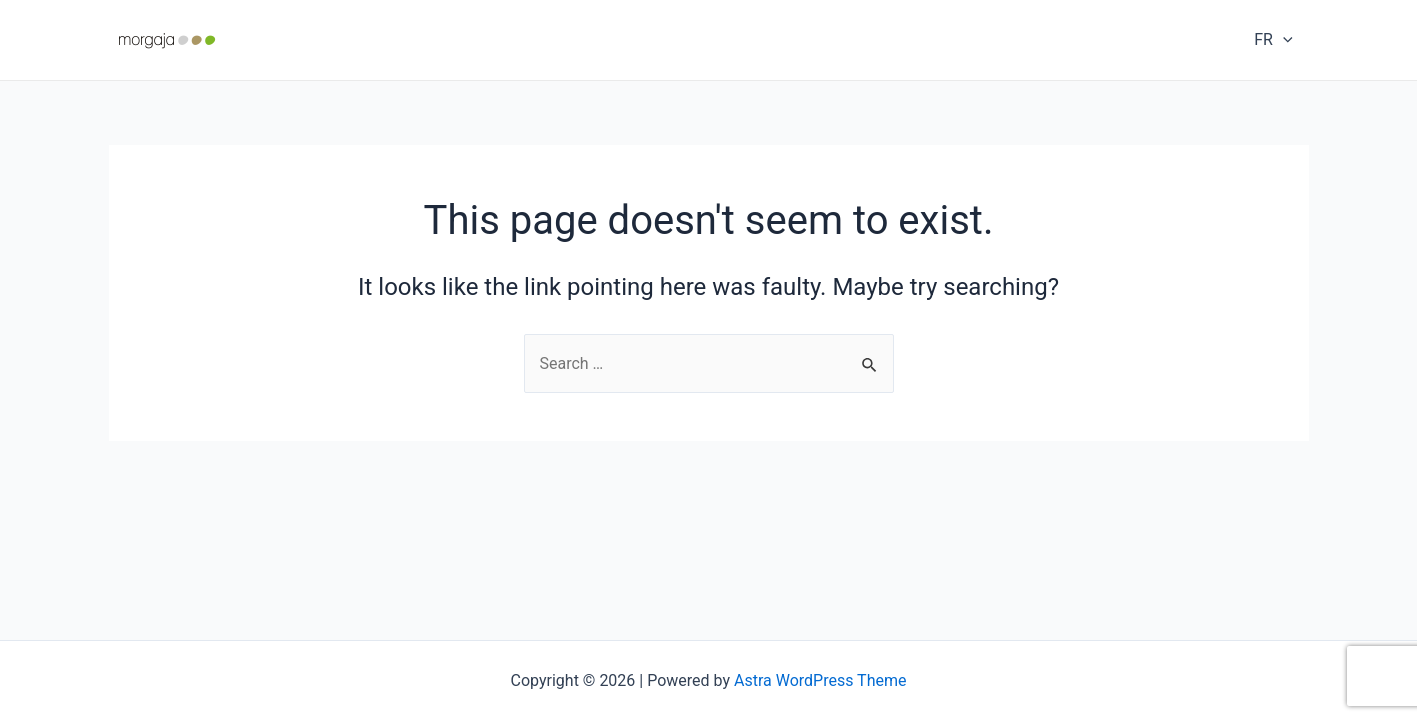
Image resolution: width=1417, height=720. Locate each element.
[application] (1283, 40)
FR (1273, 40)
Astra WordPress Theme (820, 680)
